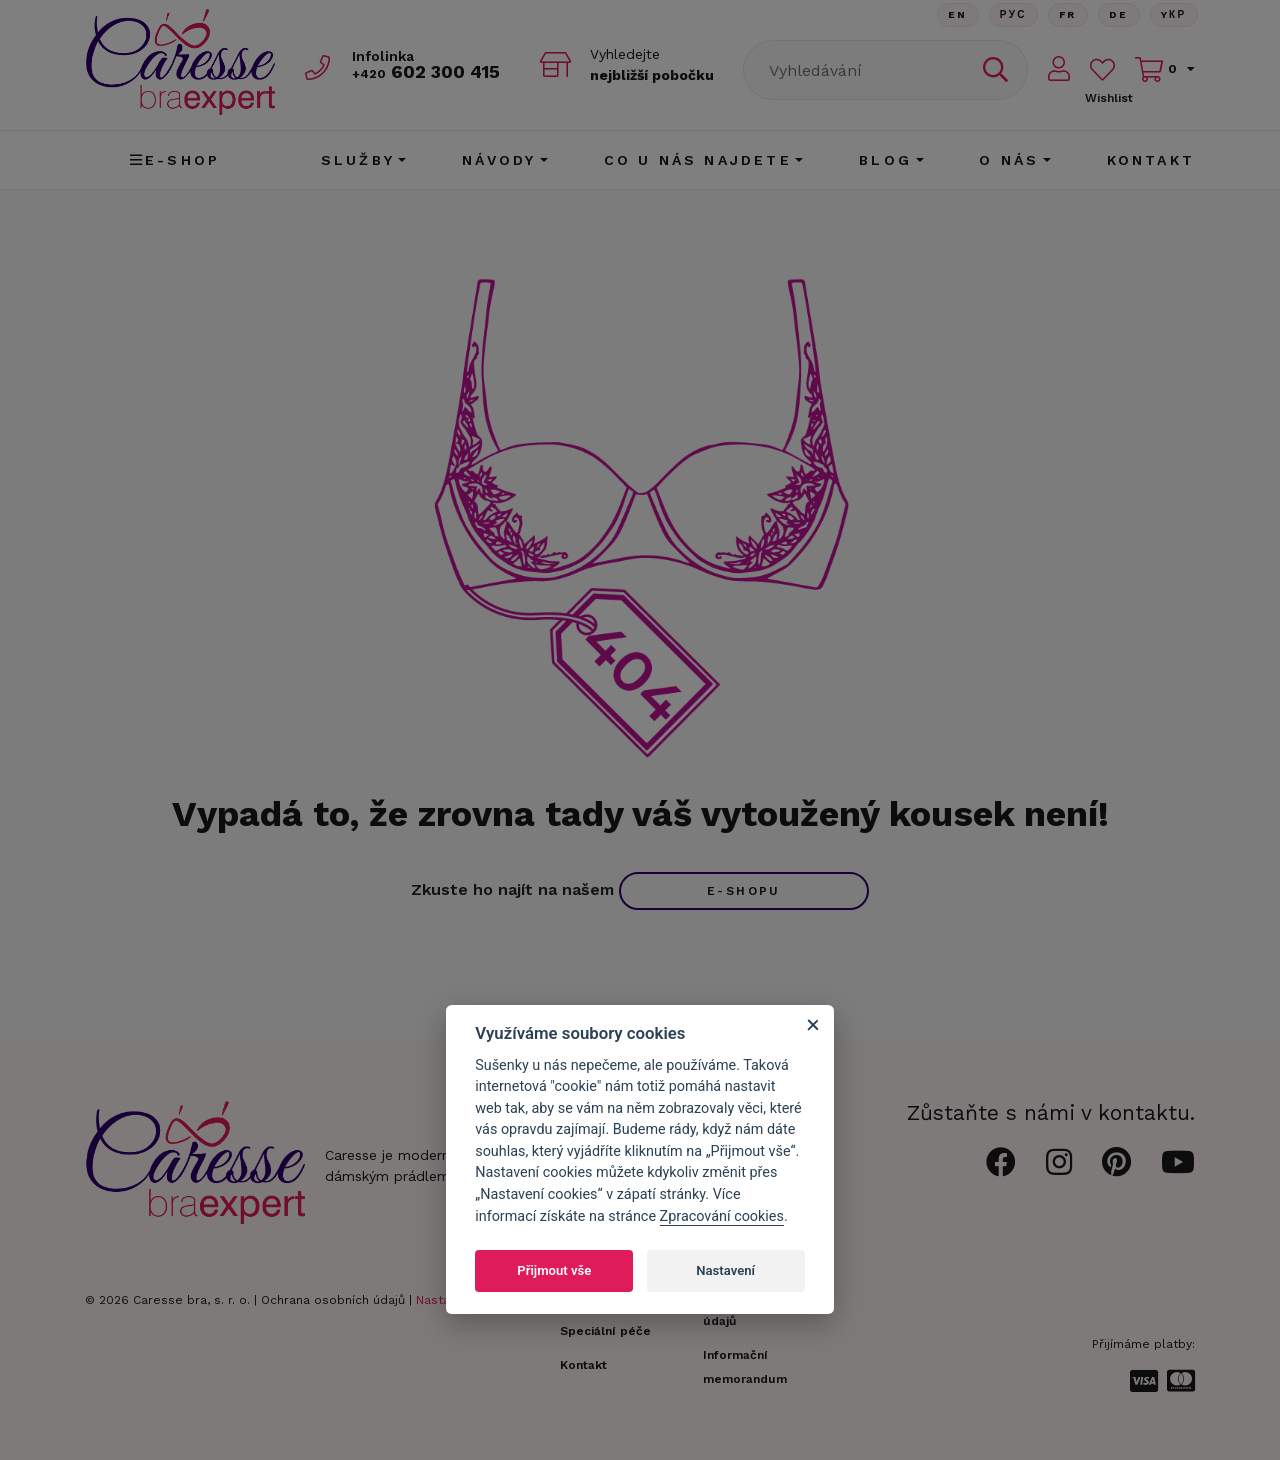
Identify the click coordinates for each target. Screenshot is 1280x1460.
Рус (1013, 14)
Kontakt (1151, 160)
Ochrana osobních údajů (333, 1300)
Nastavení (725, 1270)
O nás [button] (1009, 160)
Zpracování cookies (722, 1216)
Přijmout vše (554, 1270)
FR (1068, 14)
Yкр (1174, 14)
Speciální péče (605, 1331)
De (1119, 14)
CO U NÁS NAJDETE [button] (698, 160)
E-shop (175, 160)
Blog (885, 160)
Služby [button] (358, 160)
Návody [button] (499, 160)
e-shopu (744, 891)
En (958, 14)
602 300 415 (426, 71)
